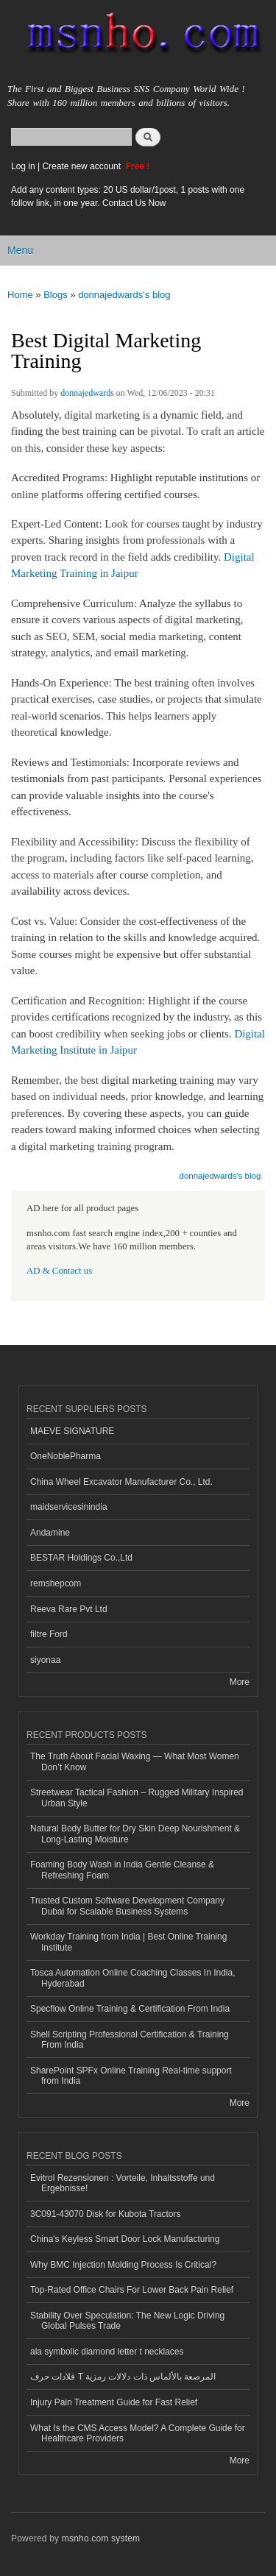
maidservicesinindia (68, 1507)
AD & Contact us (59, 1271)
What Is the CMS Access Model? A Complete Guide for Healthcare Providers (137, 2433)
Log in (23, 166)
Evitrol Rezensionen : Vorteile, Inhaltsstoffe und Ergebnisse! (122, 2183)
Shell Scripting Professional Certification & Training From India (129, 2039)
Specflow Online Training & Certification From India (130, 2009)
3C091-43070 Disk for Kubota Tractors (105, 2214)
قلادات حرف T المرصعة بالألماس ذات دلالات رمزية (123, 2376)
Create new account (82, 166)
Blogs (55, 294)
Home (20, 294)
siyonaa (45, 1660)
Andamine (50, 1532)
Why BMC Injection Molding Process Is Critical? (123, 2265)
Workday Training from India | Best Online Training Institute (128, 1941)
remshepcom (55, 1583)
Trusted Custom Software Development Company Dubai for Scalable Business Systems (127, 1905)
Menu (20, 250)
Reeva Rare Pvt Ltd (68, 1609)
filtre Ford (49, 1634)
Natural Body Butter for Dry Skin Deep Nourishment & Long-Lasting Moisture (135, 1833)
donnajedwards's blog (124, 294)
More (240, 1682)
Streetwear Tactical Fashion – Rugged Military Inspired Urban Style (137, 1797)
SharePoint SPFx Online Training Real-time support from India (131, 2075)
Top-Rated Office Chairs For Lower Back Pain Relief (131, 2290)
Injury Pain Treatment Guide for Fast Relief (113, 2402)
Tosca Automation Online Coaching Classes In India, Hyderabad (132, 1978)
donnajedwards (87, 393)
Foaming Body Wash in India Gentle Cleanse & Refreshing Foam (122, 1869)
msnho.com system (101, 2538)
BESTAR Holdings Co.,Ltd (81, 1558)
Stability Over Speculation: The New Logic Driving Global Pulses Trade (127, 2320)
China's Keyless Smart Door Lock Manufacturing (124, 2239)
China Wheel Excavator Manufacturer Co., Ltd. (121, 1482)
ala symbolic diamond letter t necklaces (107, 2351)
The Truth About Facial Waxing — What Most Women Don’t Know (134, 1761)
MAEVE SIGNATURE (72, 1431)
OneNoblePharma (65, 1456)
